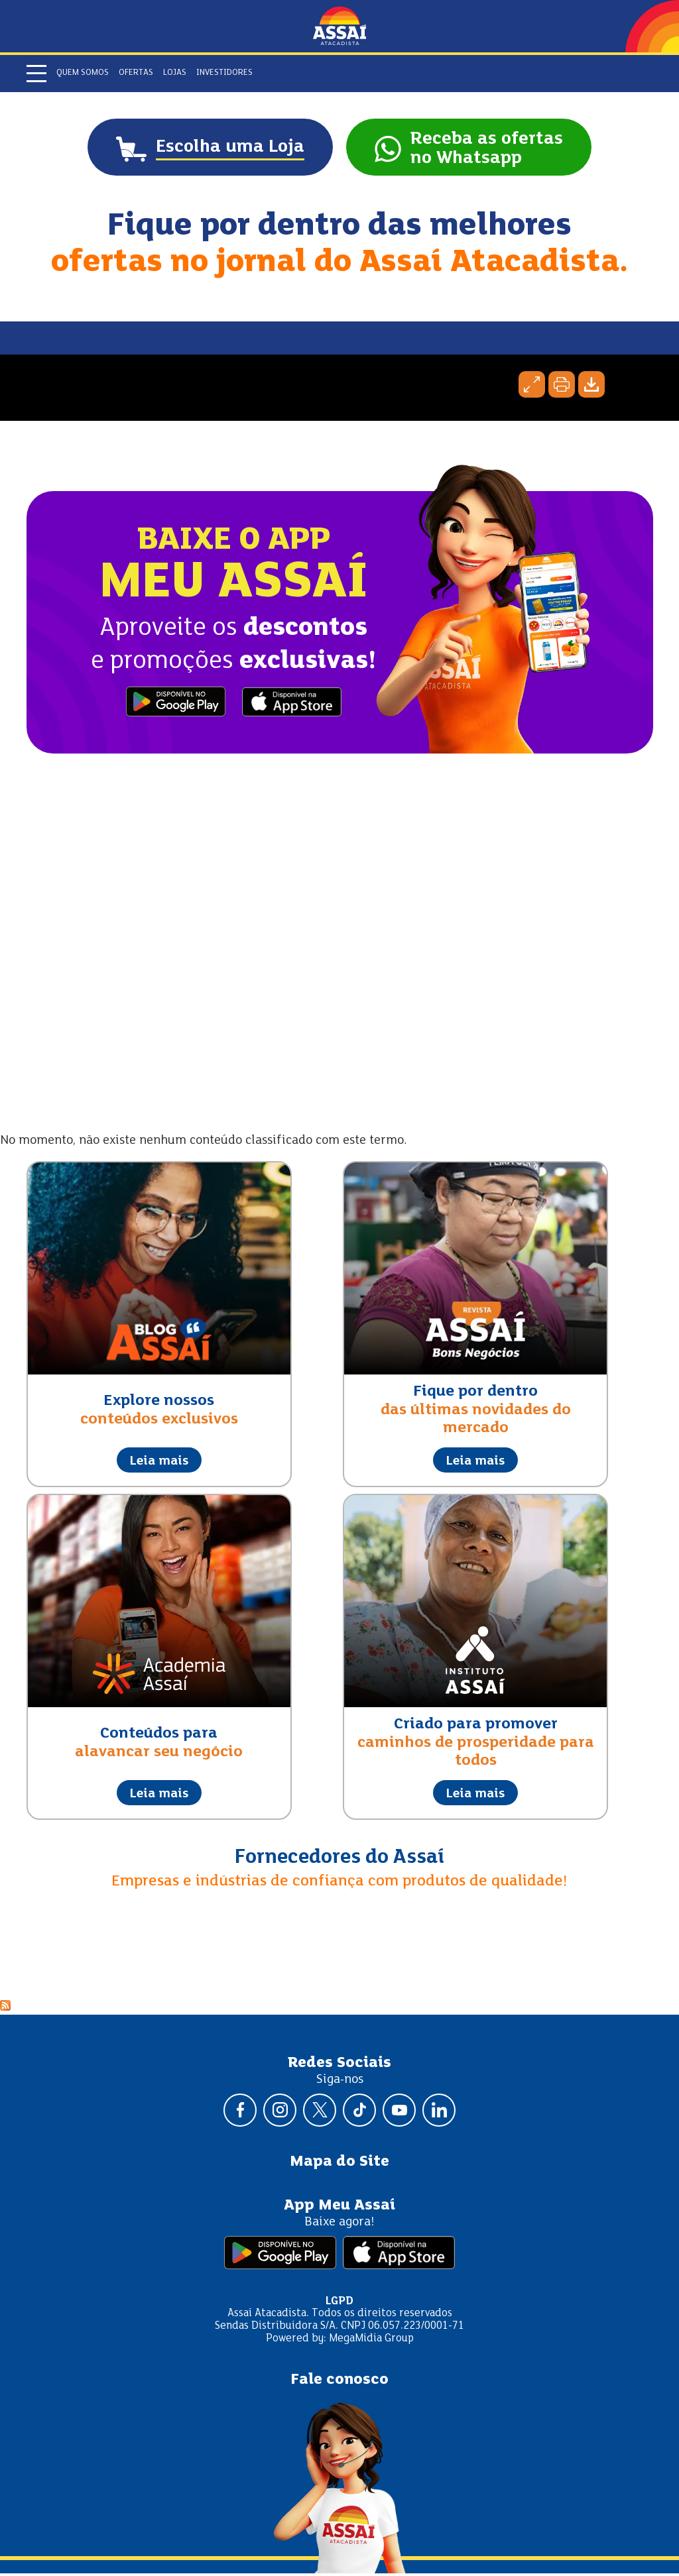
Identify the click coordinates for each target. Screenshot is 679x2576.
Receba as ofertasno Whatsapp (493, 150)
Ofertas (136, 73)
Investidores (224, 73)
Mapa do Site (339, 2164)
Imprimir (561, 387)
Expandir (532, 387)
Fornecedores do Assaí (339, 1859)
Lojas (174, 73)
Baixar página (591, 387)
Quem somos (82, 73)
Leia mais (159, 1463)
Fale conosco (339, 2382)
